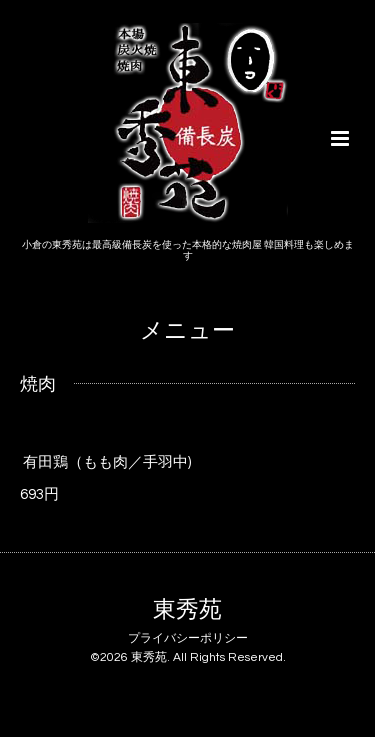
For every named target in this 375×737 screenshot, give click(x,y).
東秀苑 (187, 610)
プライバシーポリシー (188, 638)
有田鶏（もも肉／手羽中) (107, 462)
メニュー (187, 331)
